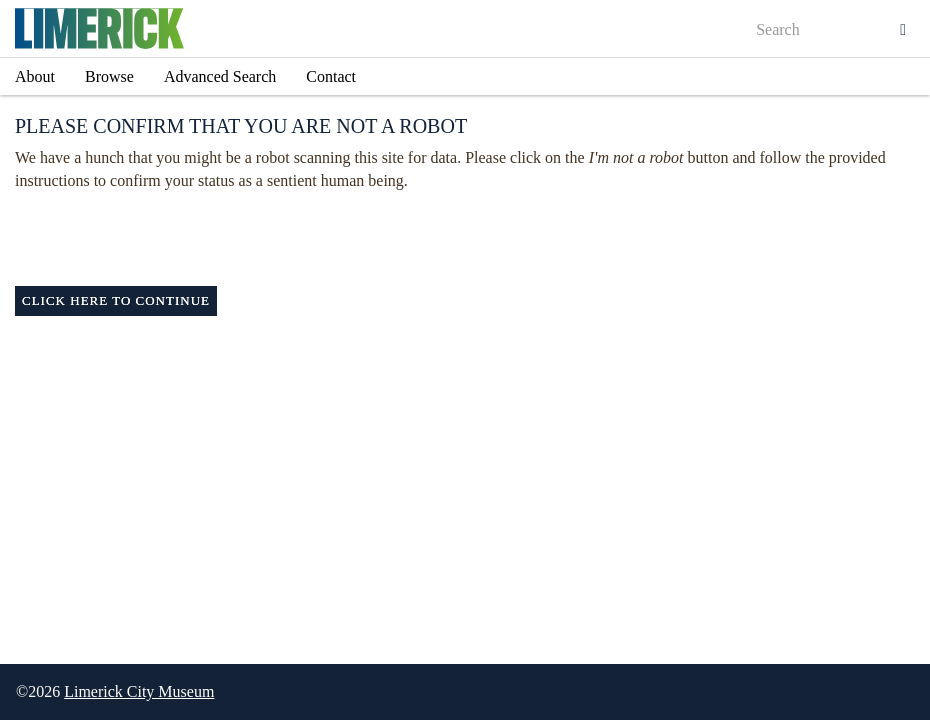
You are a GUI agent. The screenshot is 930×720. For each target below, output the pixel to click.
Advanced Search (220, 76)
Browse (109, 76)
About (35, 76)
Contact (331, 76)
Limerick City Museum (139, 691)
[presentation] (482, 247)
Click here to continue (116, 300)
